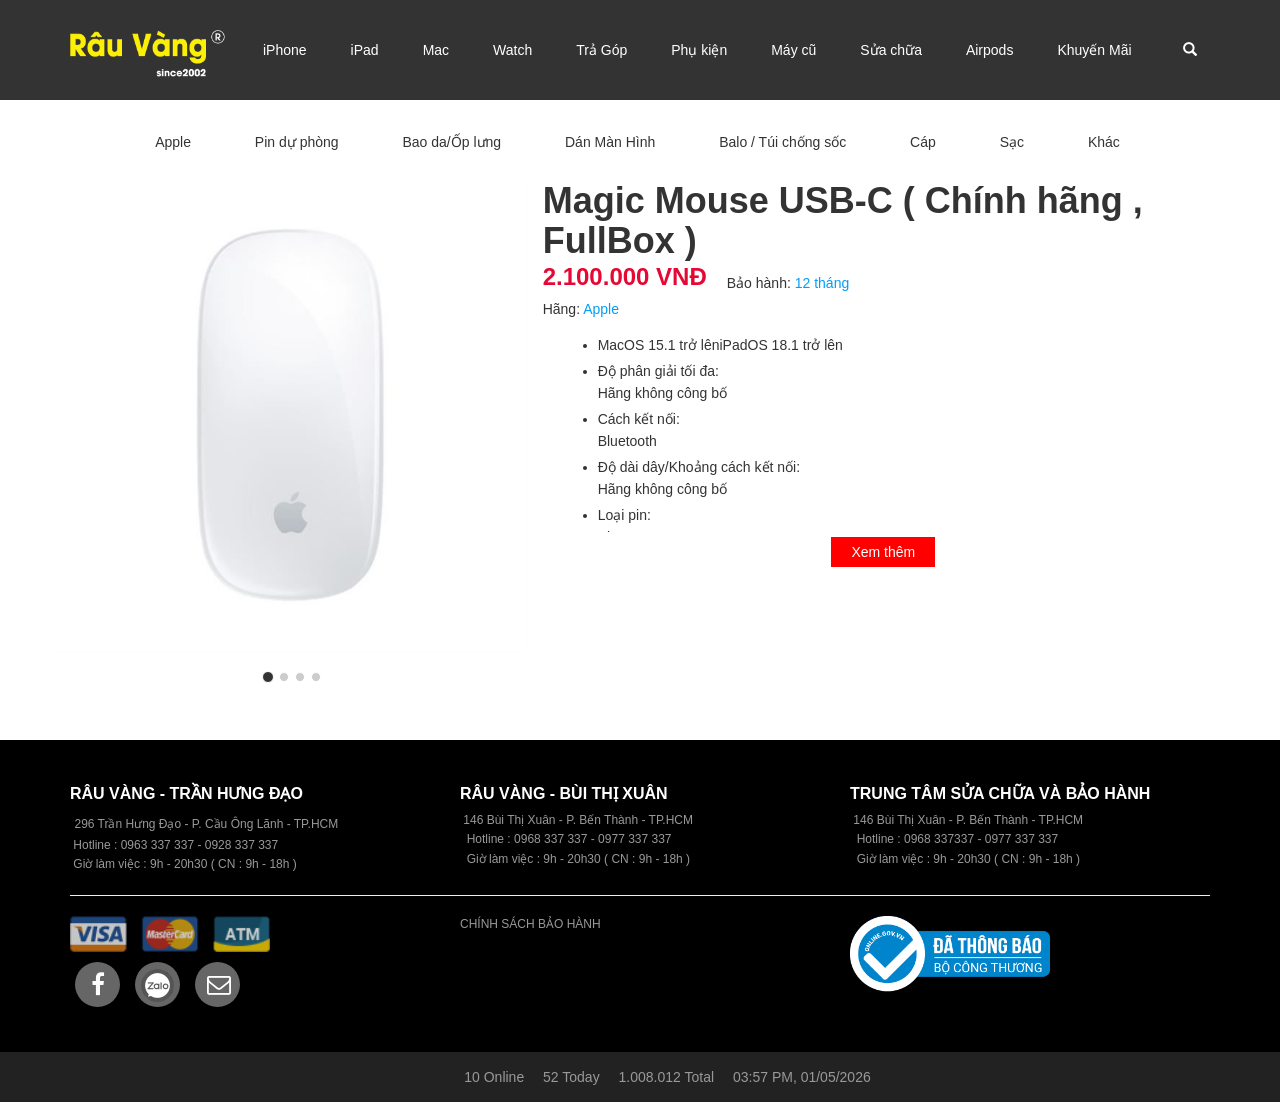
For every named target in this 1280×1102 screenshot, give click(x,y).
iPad (365, 50)
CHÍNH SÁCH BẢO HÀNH (530, 924)
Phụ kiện (699, 50)
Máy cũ (793, 50)
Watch (512, 50)
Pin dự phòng (297, 142)
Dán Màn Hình (610, 142)
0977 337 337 (1021, 839)
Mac (436, 50)
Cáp (923, 142)
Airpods (989, 50)
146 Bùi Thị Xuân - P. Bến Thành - (945, 820)
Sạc (1012, 142)
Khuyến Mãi (1094, 50)
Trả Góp (601, 50)
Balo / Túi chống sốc (782, 142)
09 (520, 839)
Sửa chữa (891, 50)
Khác (1104, 142)
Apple (173, 142)
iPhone (285, 50)
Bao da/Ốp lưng (451, 142)
